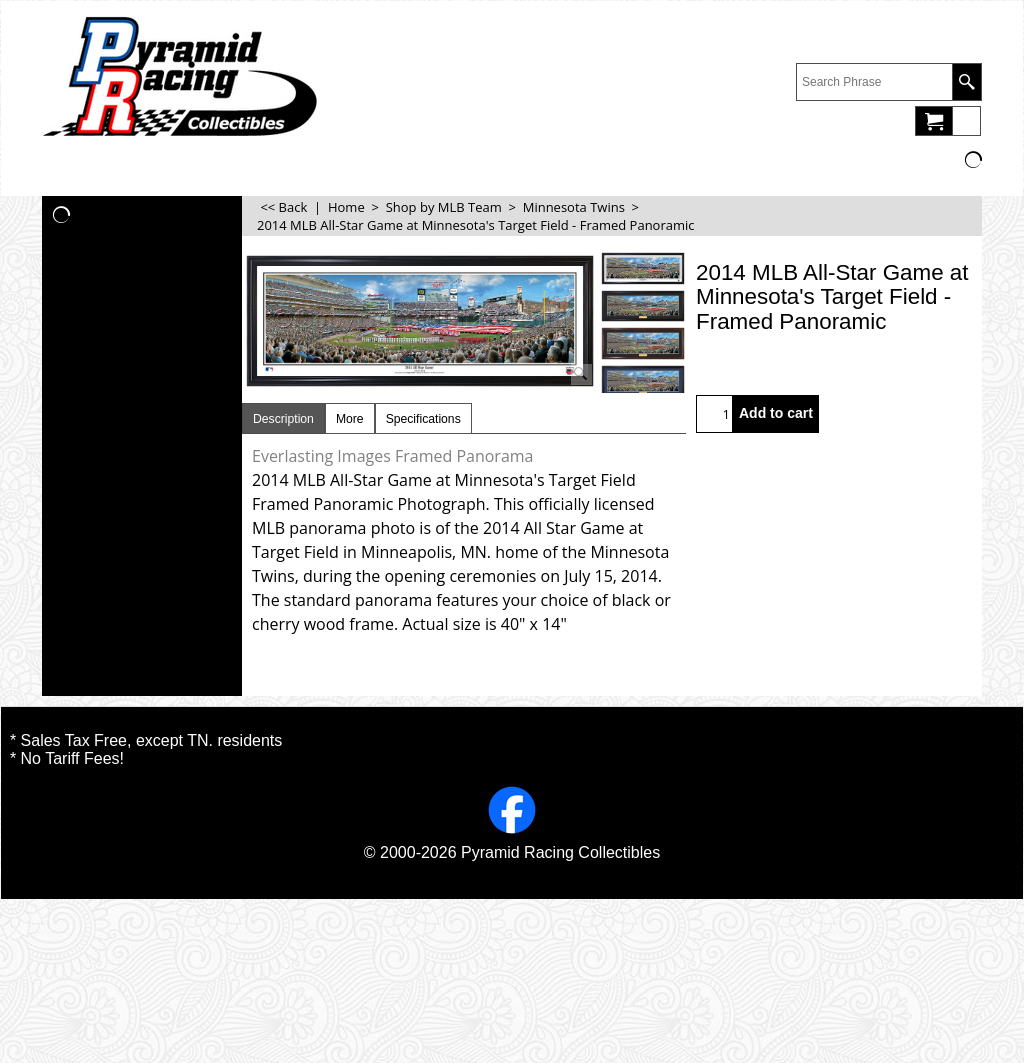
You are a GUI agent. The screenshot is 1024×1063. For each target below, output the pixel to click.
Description (283, 419)
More (350, 419)
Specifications (423, 419)
